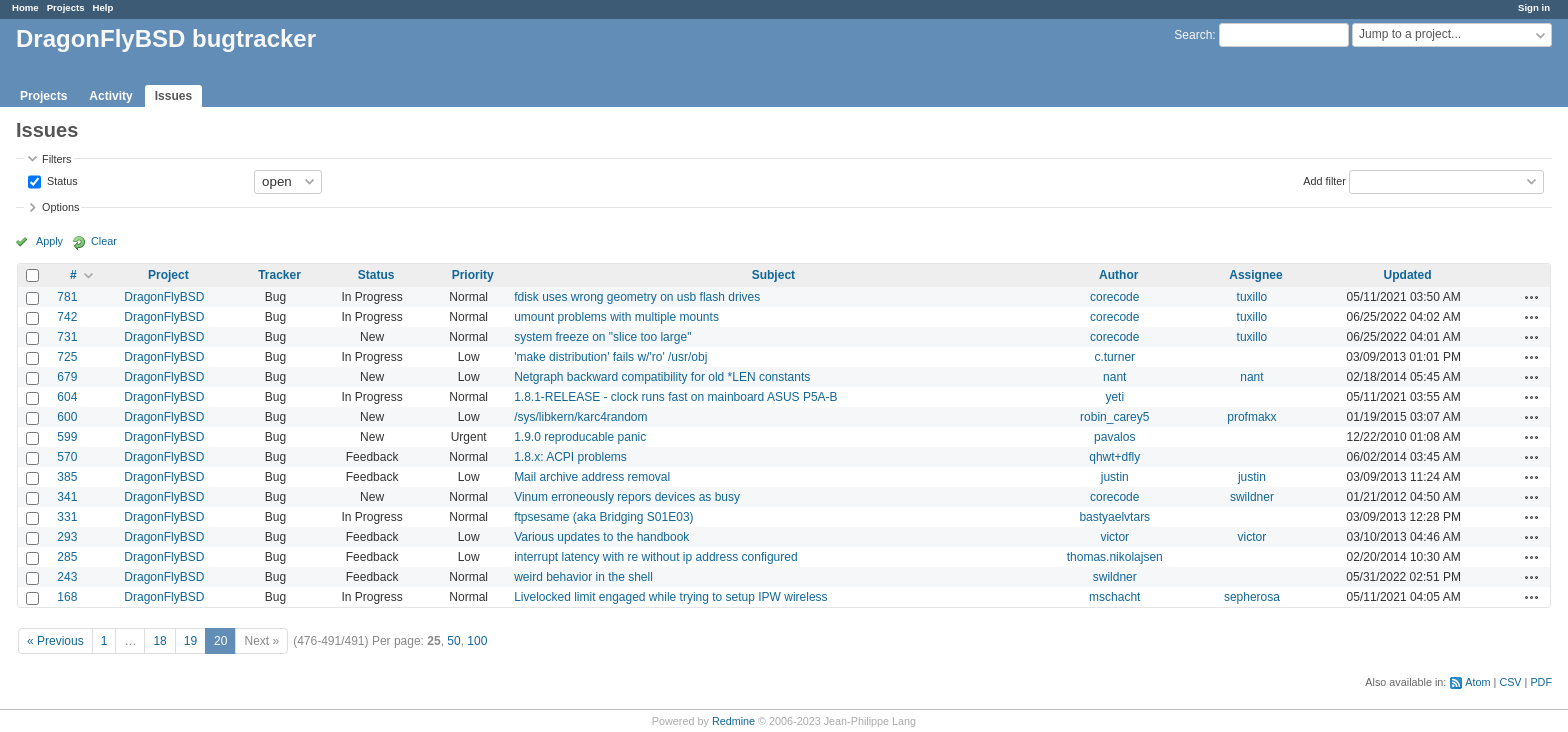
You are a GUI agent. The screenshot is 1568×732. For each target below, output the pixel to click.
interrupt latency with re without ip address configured (655, 557)
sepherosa (1252, 597)
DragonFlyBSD (164, 297)
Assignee (1255, 275)
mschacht (1114, 597)
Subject (773, 275)
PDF (1541, 682)
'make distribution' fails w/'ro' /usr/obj (610, 357)
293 (67, 537)
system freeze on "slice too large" (602, 337)
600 (67, 417)
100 (477, 641)
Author (1118, 275)
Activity (110, 96)
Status (61, 180)
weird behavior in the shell (583, 577)
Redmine (733, 721)
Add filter (1324, 180)
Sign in (1534, 7)
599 (67, 437)
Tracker (279, 275)
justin (1115, 477)
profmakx (1251, 417)
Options (60, 207)
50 (453, 641)
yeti (1114, 397)
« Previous (55, 641)
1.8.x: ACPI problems (570, 457)
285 (67, 557)
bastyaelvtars (1114, 517)
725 (67, 357)
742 (67, 317)
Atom (1477, 682)
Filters (56, 159)
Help (103, 7)
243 (67, 577)
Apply (49, 241)
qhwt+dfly (1114, 457)
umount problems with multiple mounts (616, 317)
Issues (173, 96)
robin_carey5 (1114, 417)
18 (159, 641)
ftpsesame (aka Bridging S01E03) (603, 517)
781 (67, 297)
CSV (1510, 682)
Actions (1532, 297)
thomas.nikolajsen (1115, 557)
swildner (1252, 497)
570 (67, 457)
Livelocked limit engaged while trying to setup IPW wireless (670, 597)
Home (25, 7)
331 (67, 517)
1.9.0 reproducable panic (580, 437)
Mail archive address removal (592, 477)
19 (190, 641)
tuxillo (1252, 297)
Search (1193, 35)
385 (67, 477)
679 (67, 377)
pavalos (1114, 437)
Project (168, 275)
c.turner (1114, 357)
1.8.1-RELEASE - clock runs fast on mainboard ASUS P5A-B (675, 397)
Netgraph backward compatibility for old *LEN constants (662, 377)
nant (1114, 377)
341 (67, 497)
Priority (473, 275)
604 (67, 397)
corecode (1114, 297)
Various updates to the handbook (601, 537)
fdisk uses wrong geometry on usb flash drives (637, 297)
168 (67, 597)
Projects (66, 7)
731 (67, 337)
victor (1114, 537)
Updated (1408, 275)
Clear (104, 241)
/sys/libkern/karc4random (580, 417)
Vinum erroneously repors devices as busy (627, 497)
